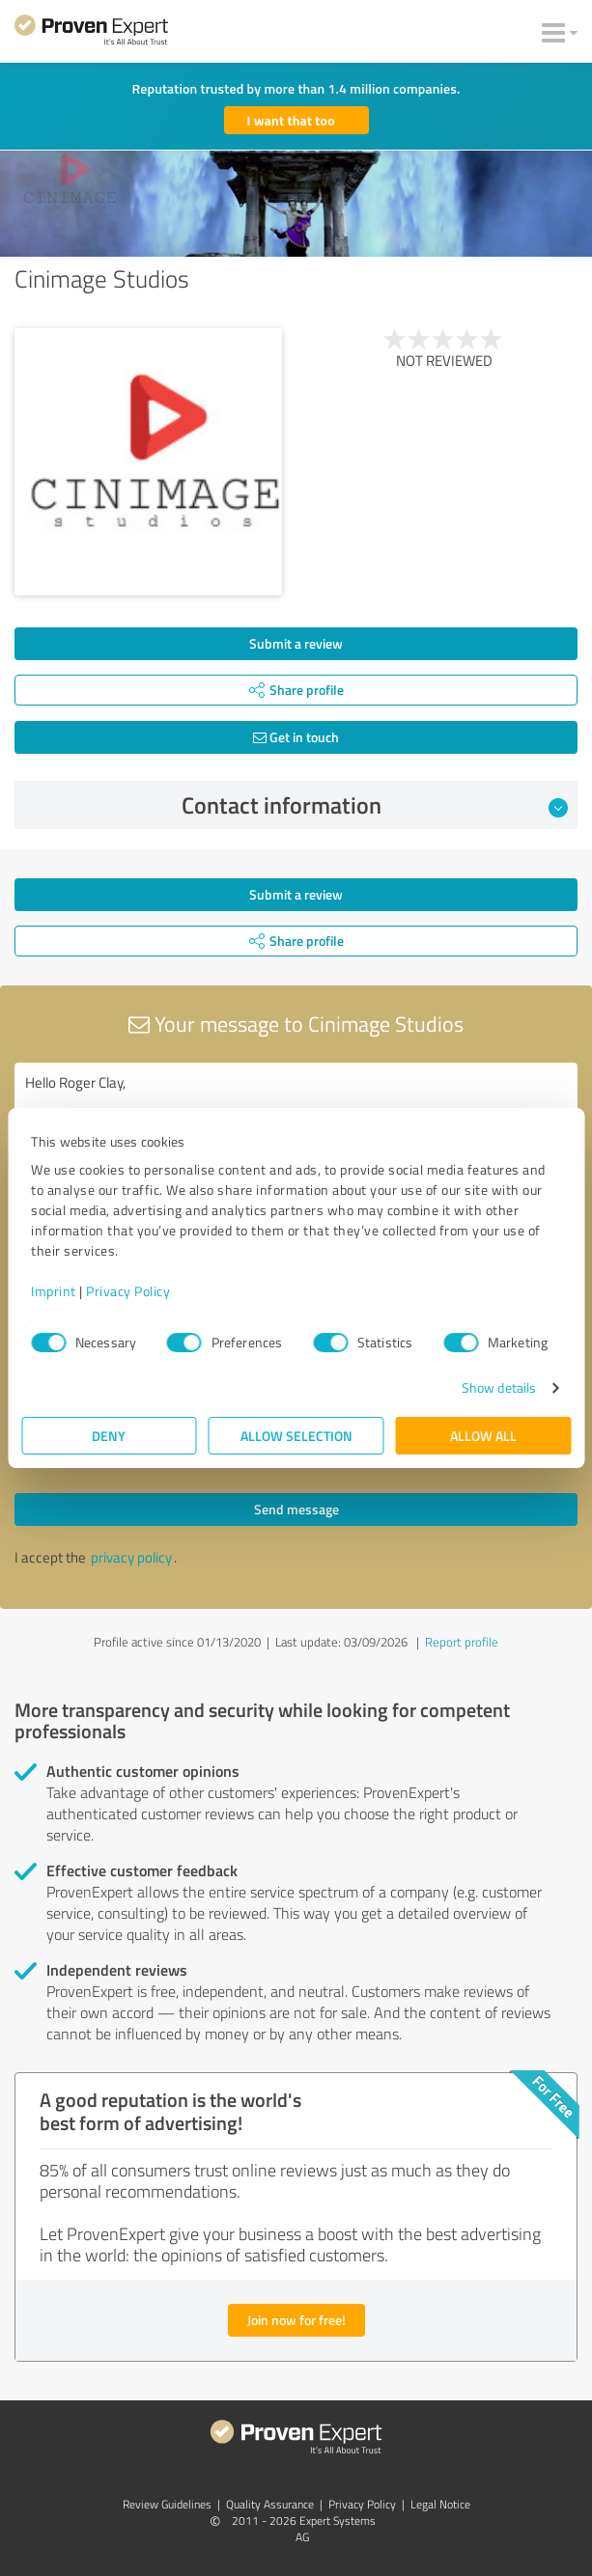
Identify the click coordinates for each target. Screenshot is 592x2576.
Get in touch (296, 737)
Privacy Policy (128, 1291)
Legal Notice (440, 2504)
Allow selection (296, 1435)
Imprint (53, 1291)
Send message (296, 1509)
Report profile (461, 1641)
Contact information (375, 805)
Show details (499, 1387)
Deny (109, 1435)
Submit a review (296, 643)
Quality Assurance (270, 2504)
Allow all (483, 1435)
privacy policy (131, 1557)
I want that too (291, 120)
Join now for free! (296, 2320)
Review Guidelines (167, 2504)
